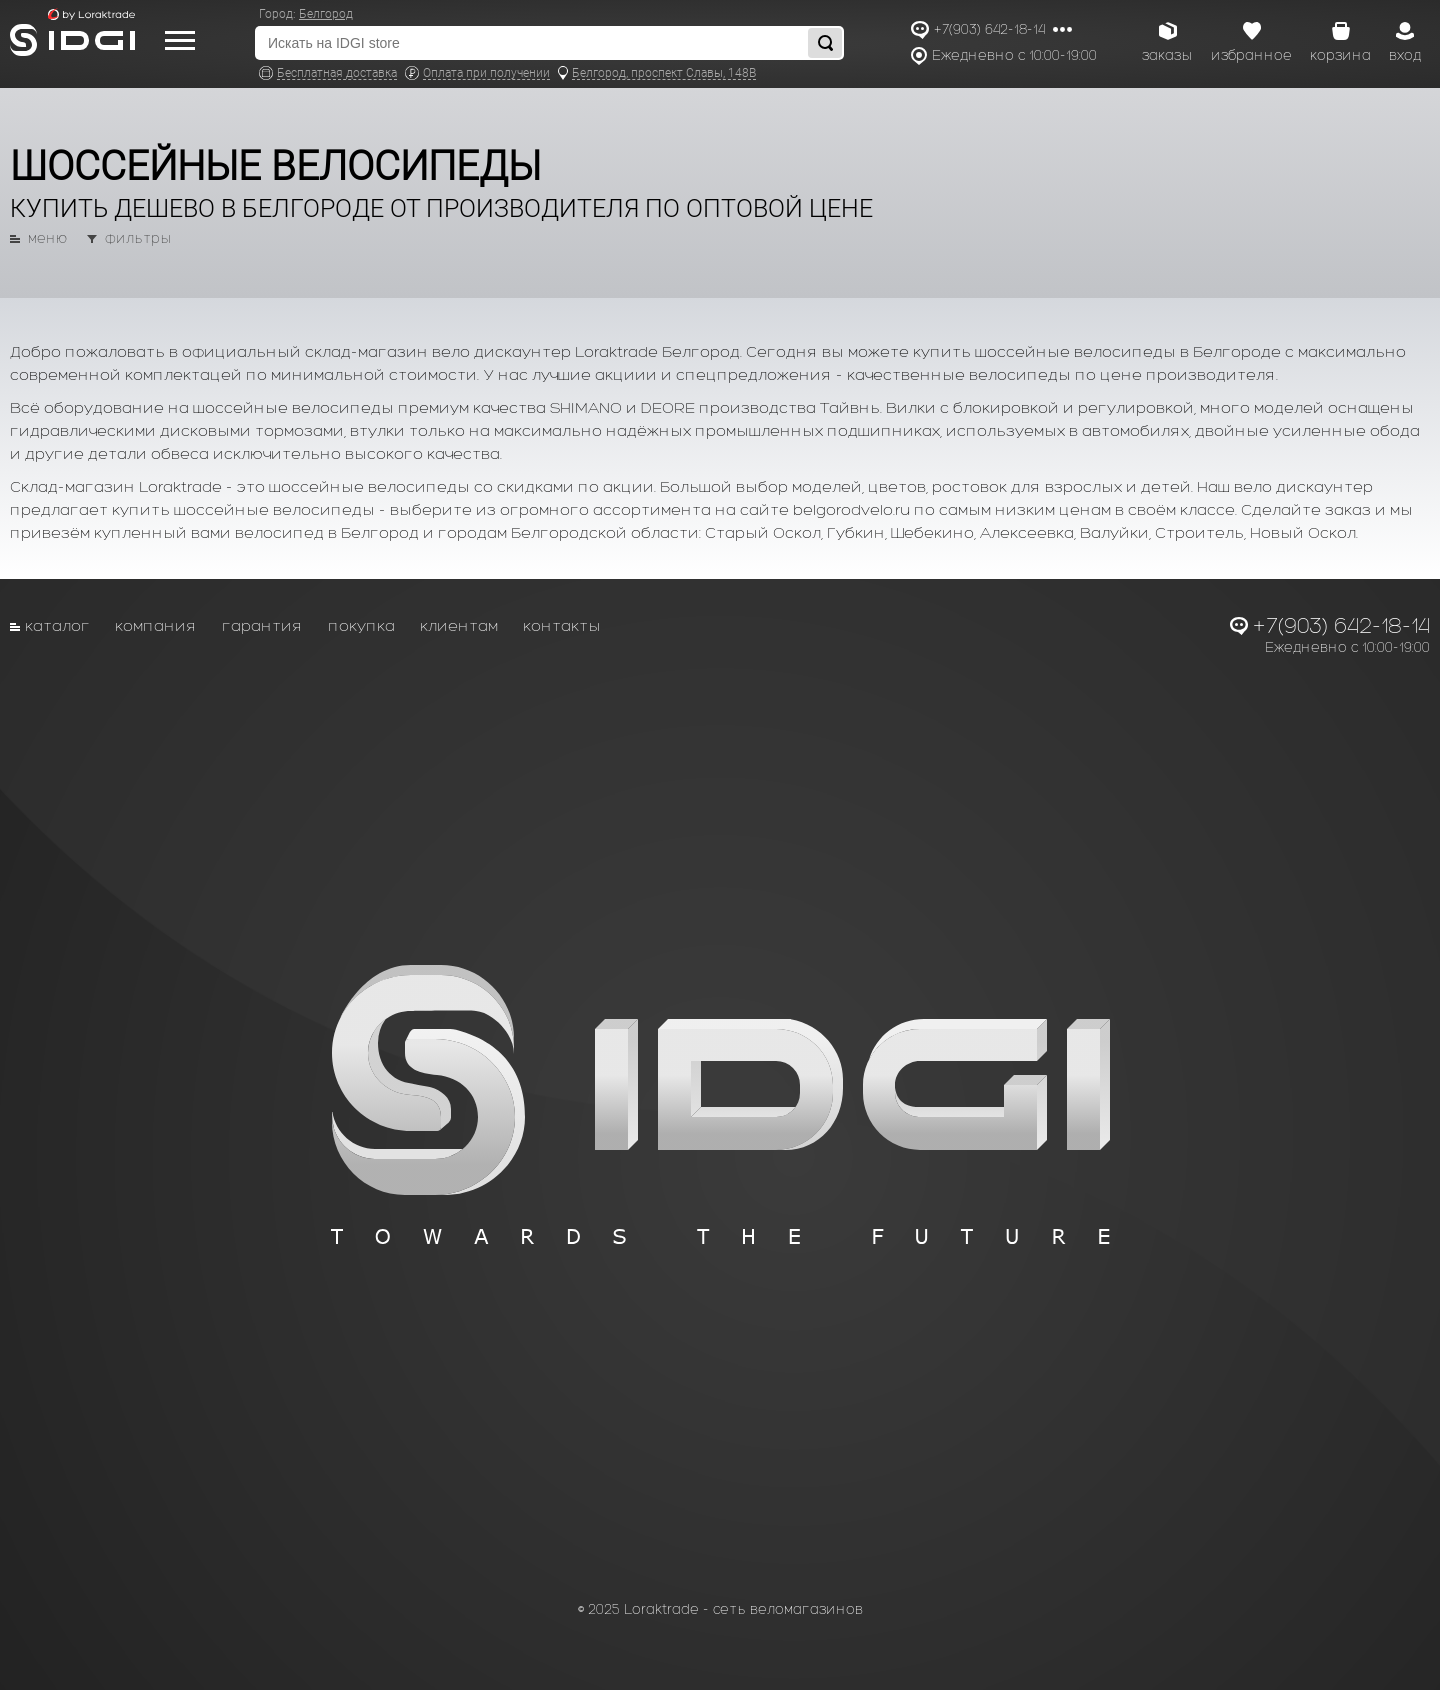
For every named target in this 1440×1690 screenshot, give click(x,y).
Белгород (326, 14)
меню (47, 239)
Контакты (562, 625)
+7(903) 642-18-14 (989, 29)
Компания (156, 625)
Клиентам (459, 625)
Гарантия (262, 625)
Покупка (361, 625)
